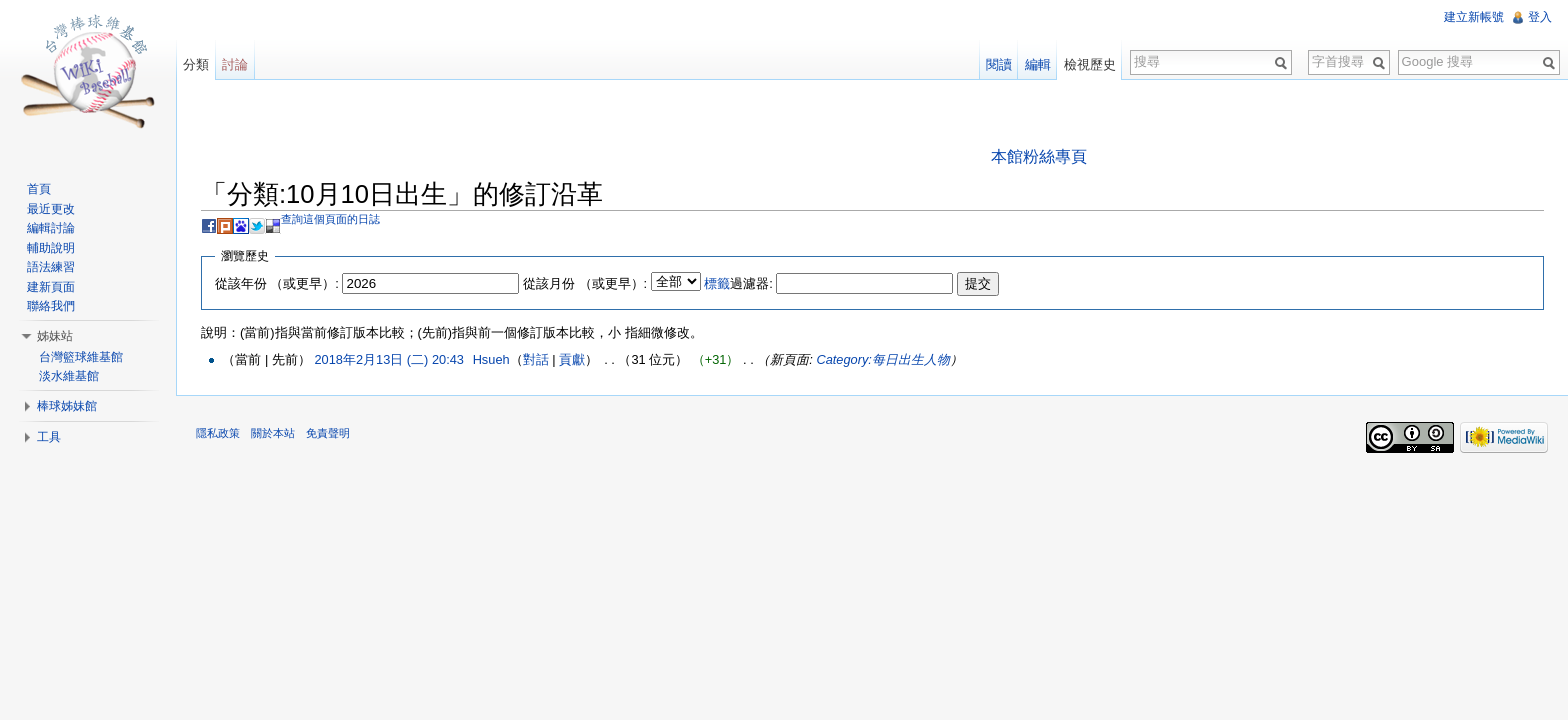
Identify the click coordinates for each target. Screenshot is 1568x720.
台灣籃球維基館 (81, 357)
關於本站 (273, 433)
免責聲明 (328, 433)
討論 (235, 64)
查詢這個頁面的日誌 (330, 219)
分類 (196, 64)
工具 (49, 437)
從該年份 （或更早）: (277, 283)
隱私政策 (218, 433)
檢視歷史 (1090, 64)
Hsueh (491, 359)
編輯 (1038, 64)
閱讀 (999, 64)
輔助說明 (51, 248)
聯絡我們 (51, 306)
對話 (536, 359)
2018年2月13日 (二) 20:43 (388, 359)
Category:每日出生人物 (882, 359)
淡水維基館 (69, 376)
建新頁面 (51, 287)
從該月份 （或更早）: (585, 283)
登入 (1540, 17)
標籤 (717, 283)
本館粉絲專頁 (1039, 156)
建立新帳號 (1474, 17)
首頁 (39, 189)
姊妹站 (55, 336)
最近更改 (51, 209)
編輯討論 (51, 228)
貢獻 (572, 359)
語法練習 (51, 267)
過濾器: (738, 283)
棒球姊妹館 (67, 406)
